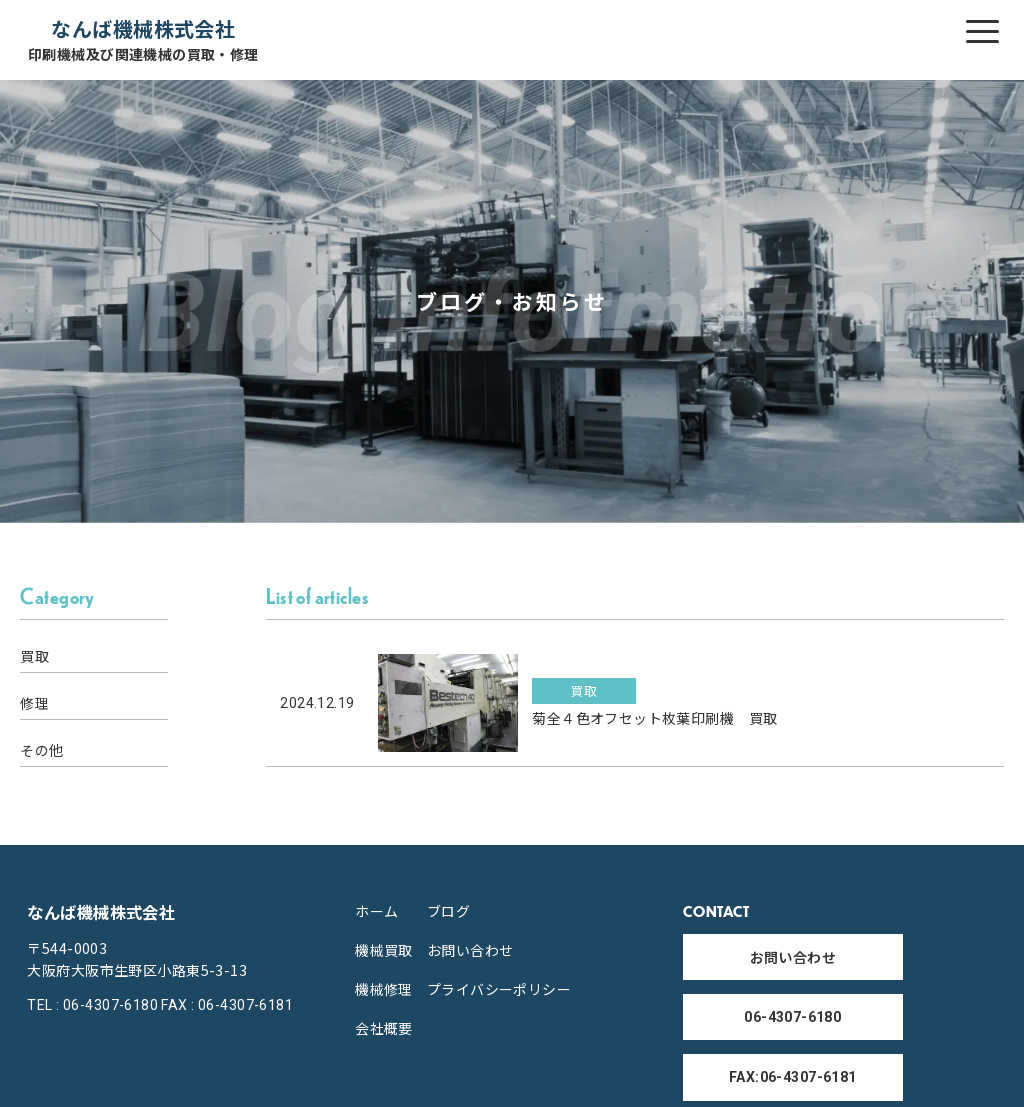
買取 (34, 656)
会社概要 (384, 1028)
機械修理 (384, 989)
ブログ (448, 911)
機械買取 (384, 950)
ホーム (376, 911)
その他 (41, 750)
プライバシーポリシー (499, 989)
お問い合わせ (470, 950)
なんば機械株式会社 (143, 39)
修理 (34, 703)
